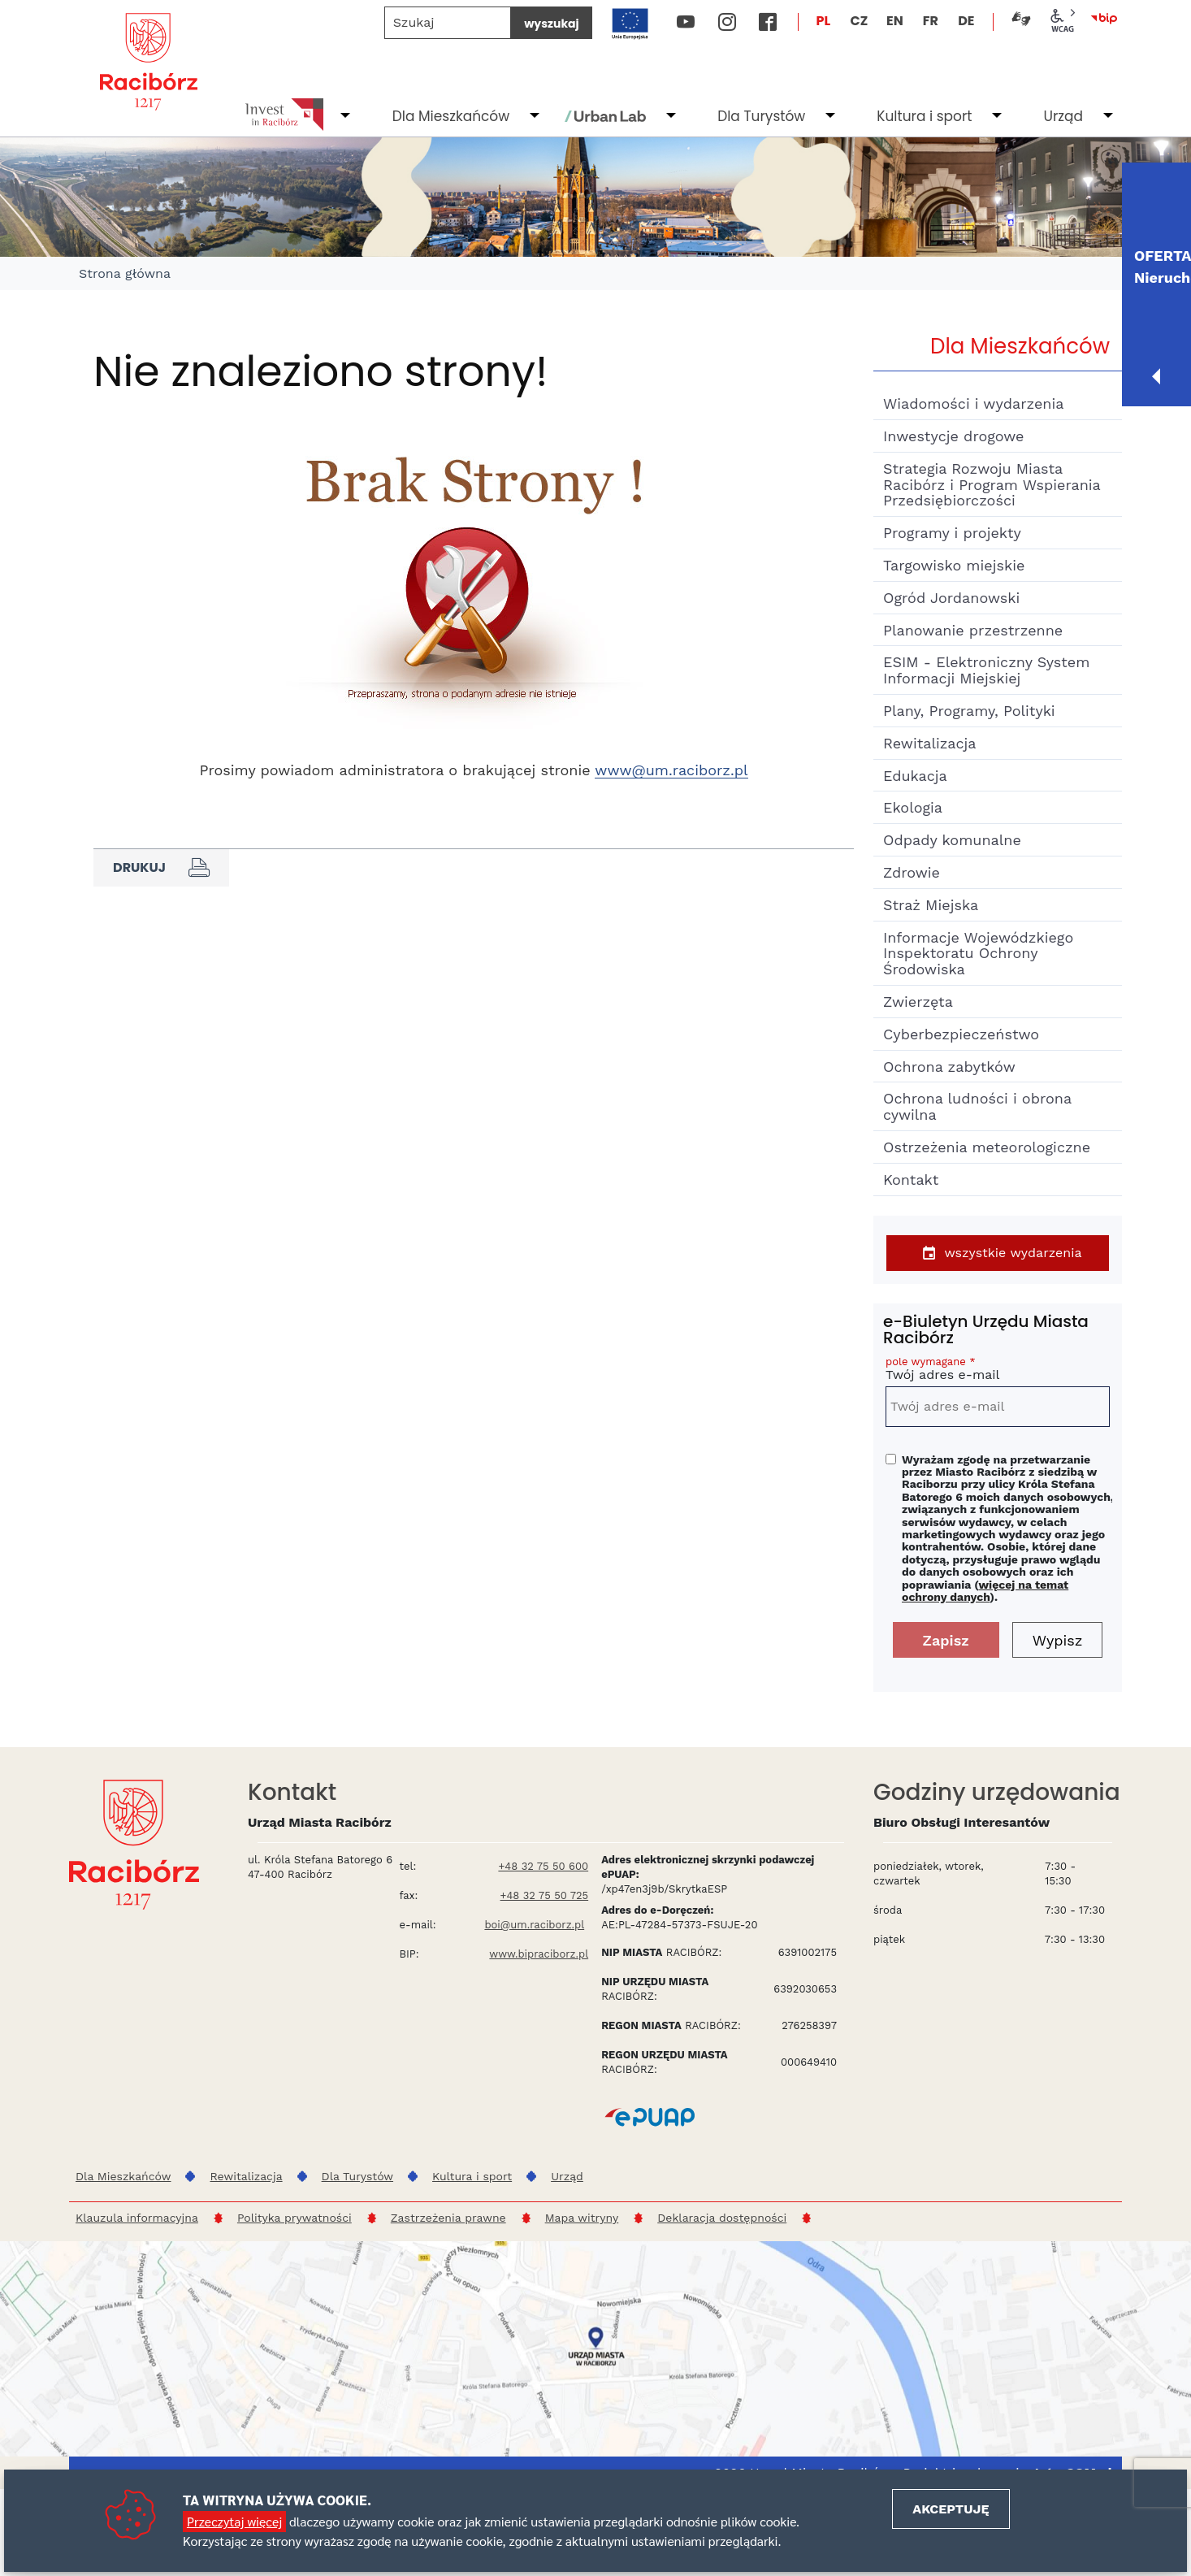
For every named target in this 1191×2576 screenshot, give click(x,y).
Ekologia (912, 807)
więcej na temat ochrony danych (985, 1590)
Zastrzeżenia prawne (448, 2217)
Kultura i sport (924, 116)
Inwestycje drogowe (953, 436)
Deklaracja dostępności (721, 2217)
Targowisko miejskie (953, 565)
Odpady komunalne (952, 839)
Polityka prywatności (294, 2217)
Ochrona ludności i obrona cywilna (977, 1106)
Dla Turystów (761, 116)
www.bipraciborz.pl (538, 1954)
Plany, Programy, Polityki (969, 710)
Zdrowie (911, 872)
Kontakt (910, 1179)
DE (966, 20)
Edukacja (915, 775)
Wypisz (1058, 1640)
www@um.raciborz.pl (671, 769)
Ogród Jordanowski (951, 597)
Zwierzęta (918, 1001)
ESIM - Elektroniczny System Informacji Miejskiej (986, 670)
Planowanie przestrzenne (973, 630)
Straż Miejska (930, 904)
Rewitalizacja (930, 743)
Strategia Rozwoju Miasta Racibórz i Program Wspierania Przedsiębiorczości (991, 485)
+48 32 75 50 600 (543, 1866)
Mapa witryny (582, 2217)
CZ (859, 20)
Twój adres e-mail (998, 1371)
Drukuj (161, 868)
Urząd (1063, 116)
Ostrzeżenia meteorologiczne (986, 1147)
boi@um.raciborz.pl (534, 1925)
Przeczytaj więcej (234, 2521)
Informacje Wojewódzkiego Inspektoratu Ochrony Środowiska (978, 953)
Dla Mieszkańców (450, 116)
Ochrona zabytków (949, 1066)
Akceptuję (950, 2509)
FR (930, 20)
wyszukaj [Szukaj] (551, 23)
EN (894, 20)
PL (823, 20)
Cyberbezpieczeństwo (961, 1034)
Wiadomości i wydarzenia (973, 403)
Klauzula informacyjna (137, 2217)
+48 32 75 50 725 (544, 1895)
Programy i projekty (952, 532)
